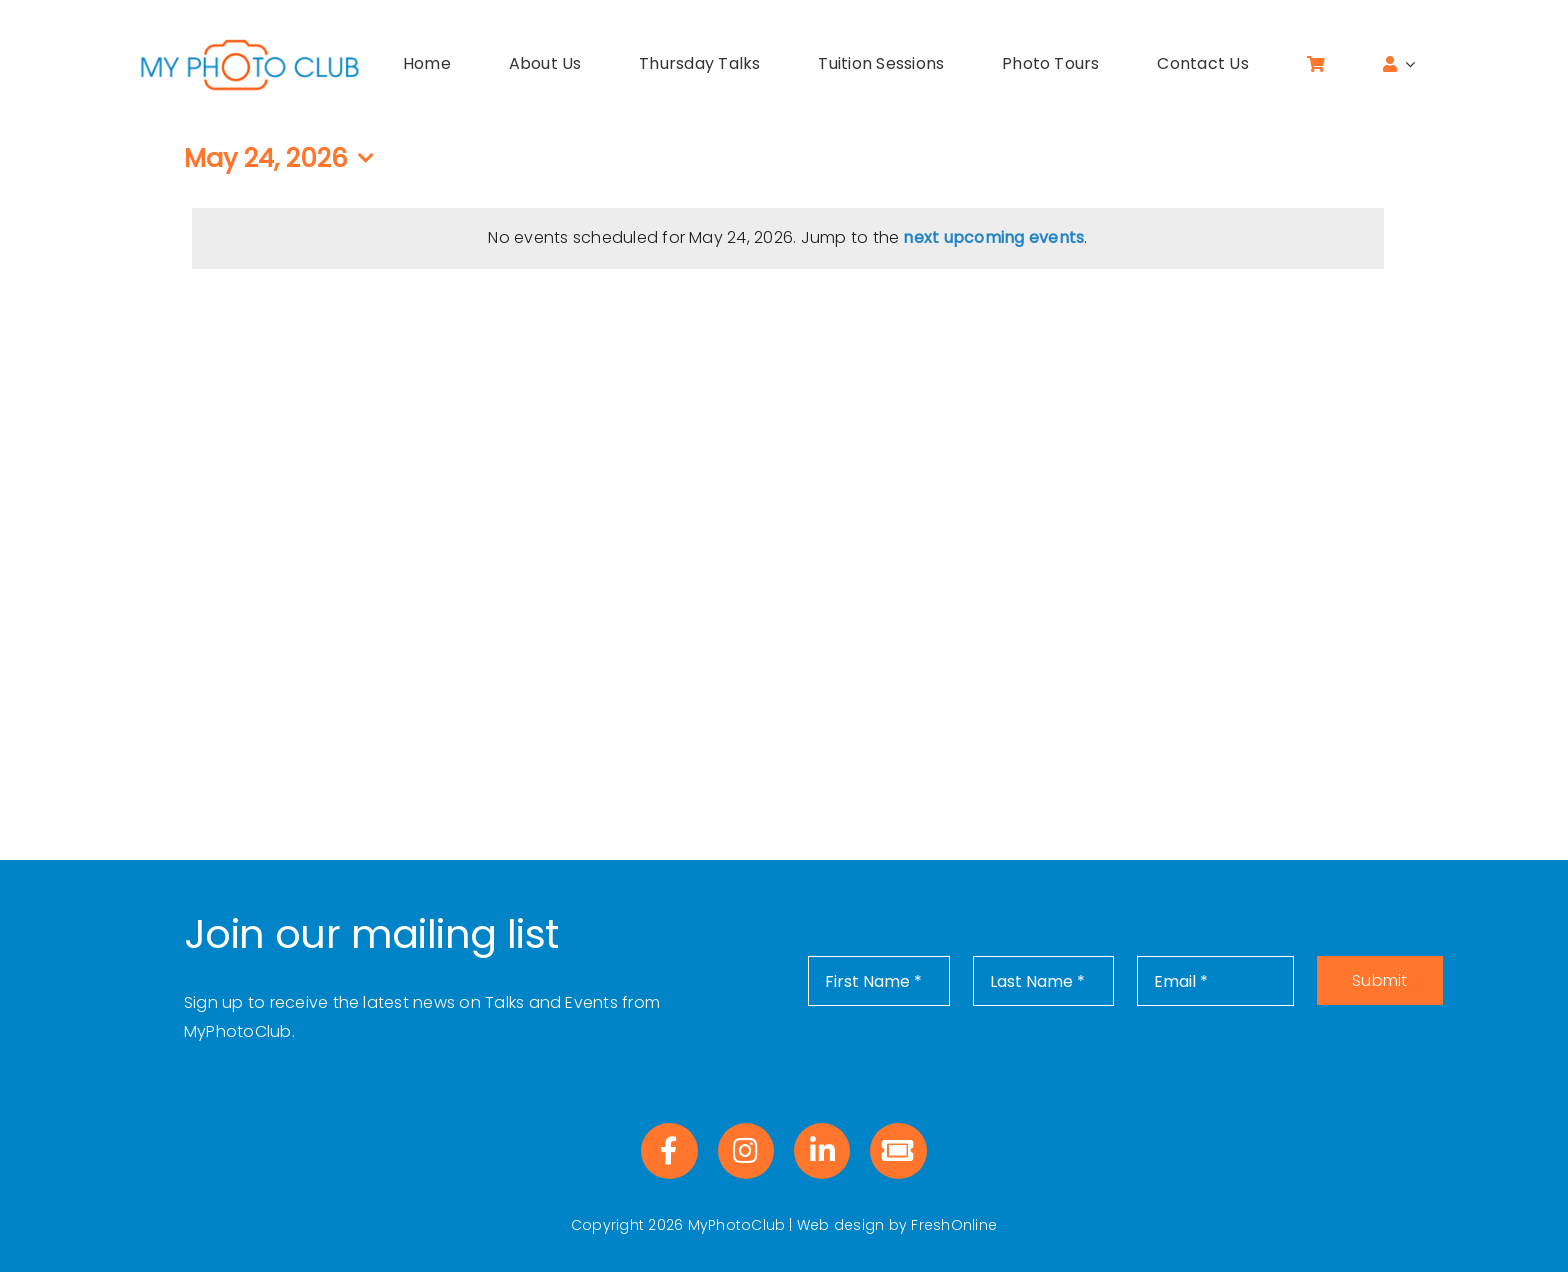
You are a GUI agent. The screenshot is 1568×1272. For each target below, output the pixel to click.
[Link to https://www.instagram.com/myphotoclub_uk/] (746, 1151)
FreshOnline (954, 1225)
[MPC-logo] (250, 42)
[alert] (788, 238)
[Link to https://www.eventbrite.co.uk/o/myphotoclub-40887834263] (898, 1151)
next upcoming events (993, 237)
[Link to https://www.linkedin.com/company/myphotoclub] (822, 1151)
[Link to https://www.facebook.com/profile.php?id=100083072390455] (669, 1151)
